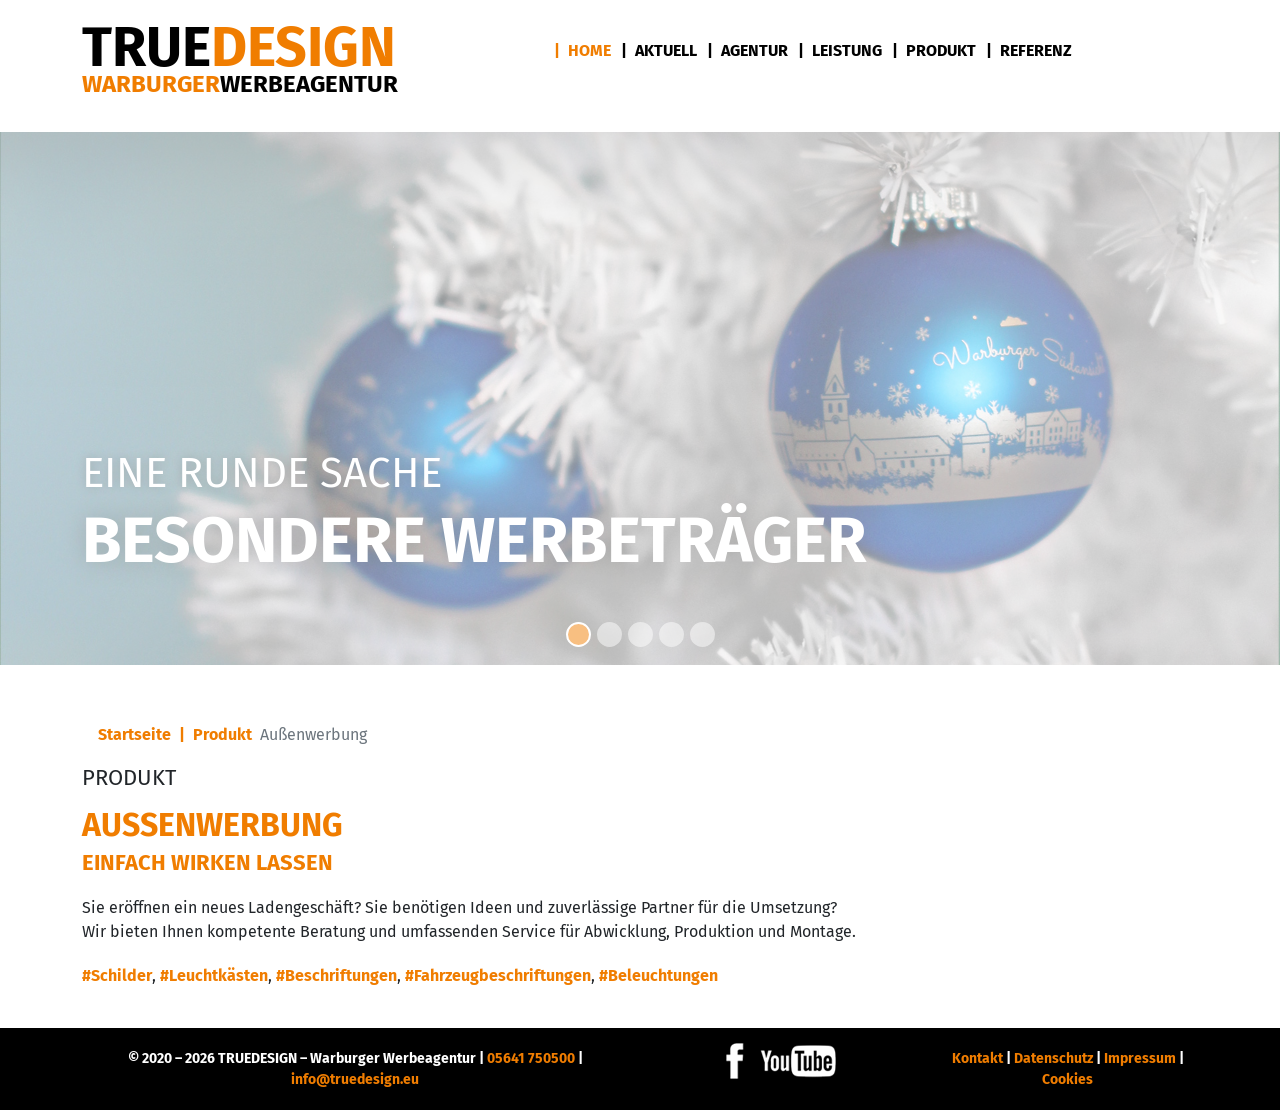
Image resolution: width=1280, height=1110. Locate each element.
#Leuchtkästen (214, 975)
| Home (582, 50)
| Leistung (840, 50)
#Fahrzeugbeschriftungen (498, 975)
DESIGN (239, 47)
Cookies (1067, 1079)
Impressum (1140, 1058)
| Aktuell (659, 50)
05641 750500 (531, 1058)
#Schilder (117, 975)
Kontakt (977, 1058)
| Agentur (747, 50)
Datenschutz (1053, 1058)
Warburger (240, 84)
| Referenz (1029, 50)
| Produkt (934, 50)
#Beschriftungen (336, 975)
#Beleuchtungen (658, 975)
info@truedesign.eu (355, 1079)
